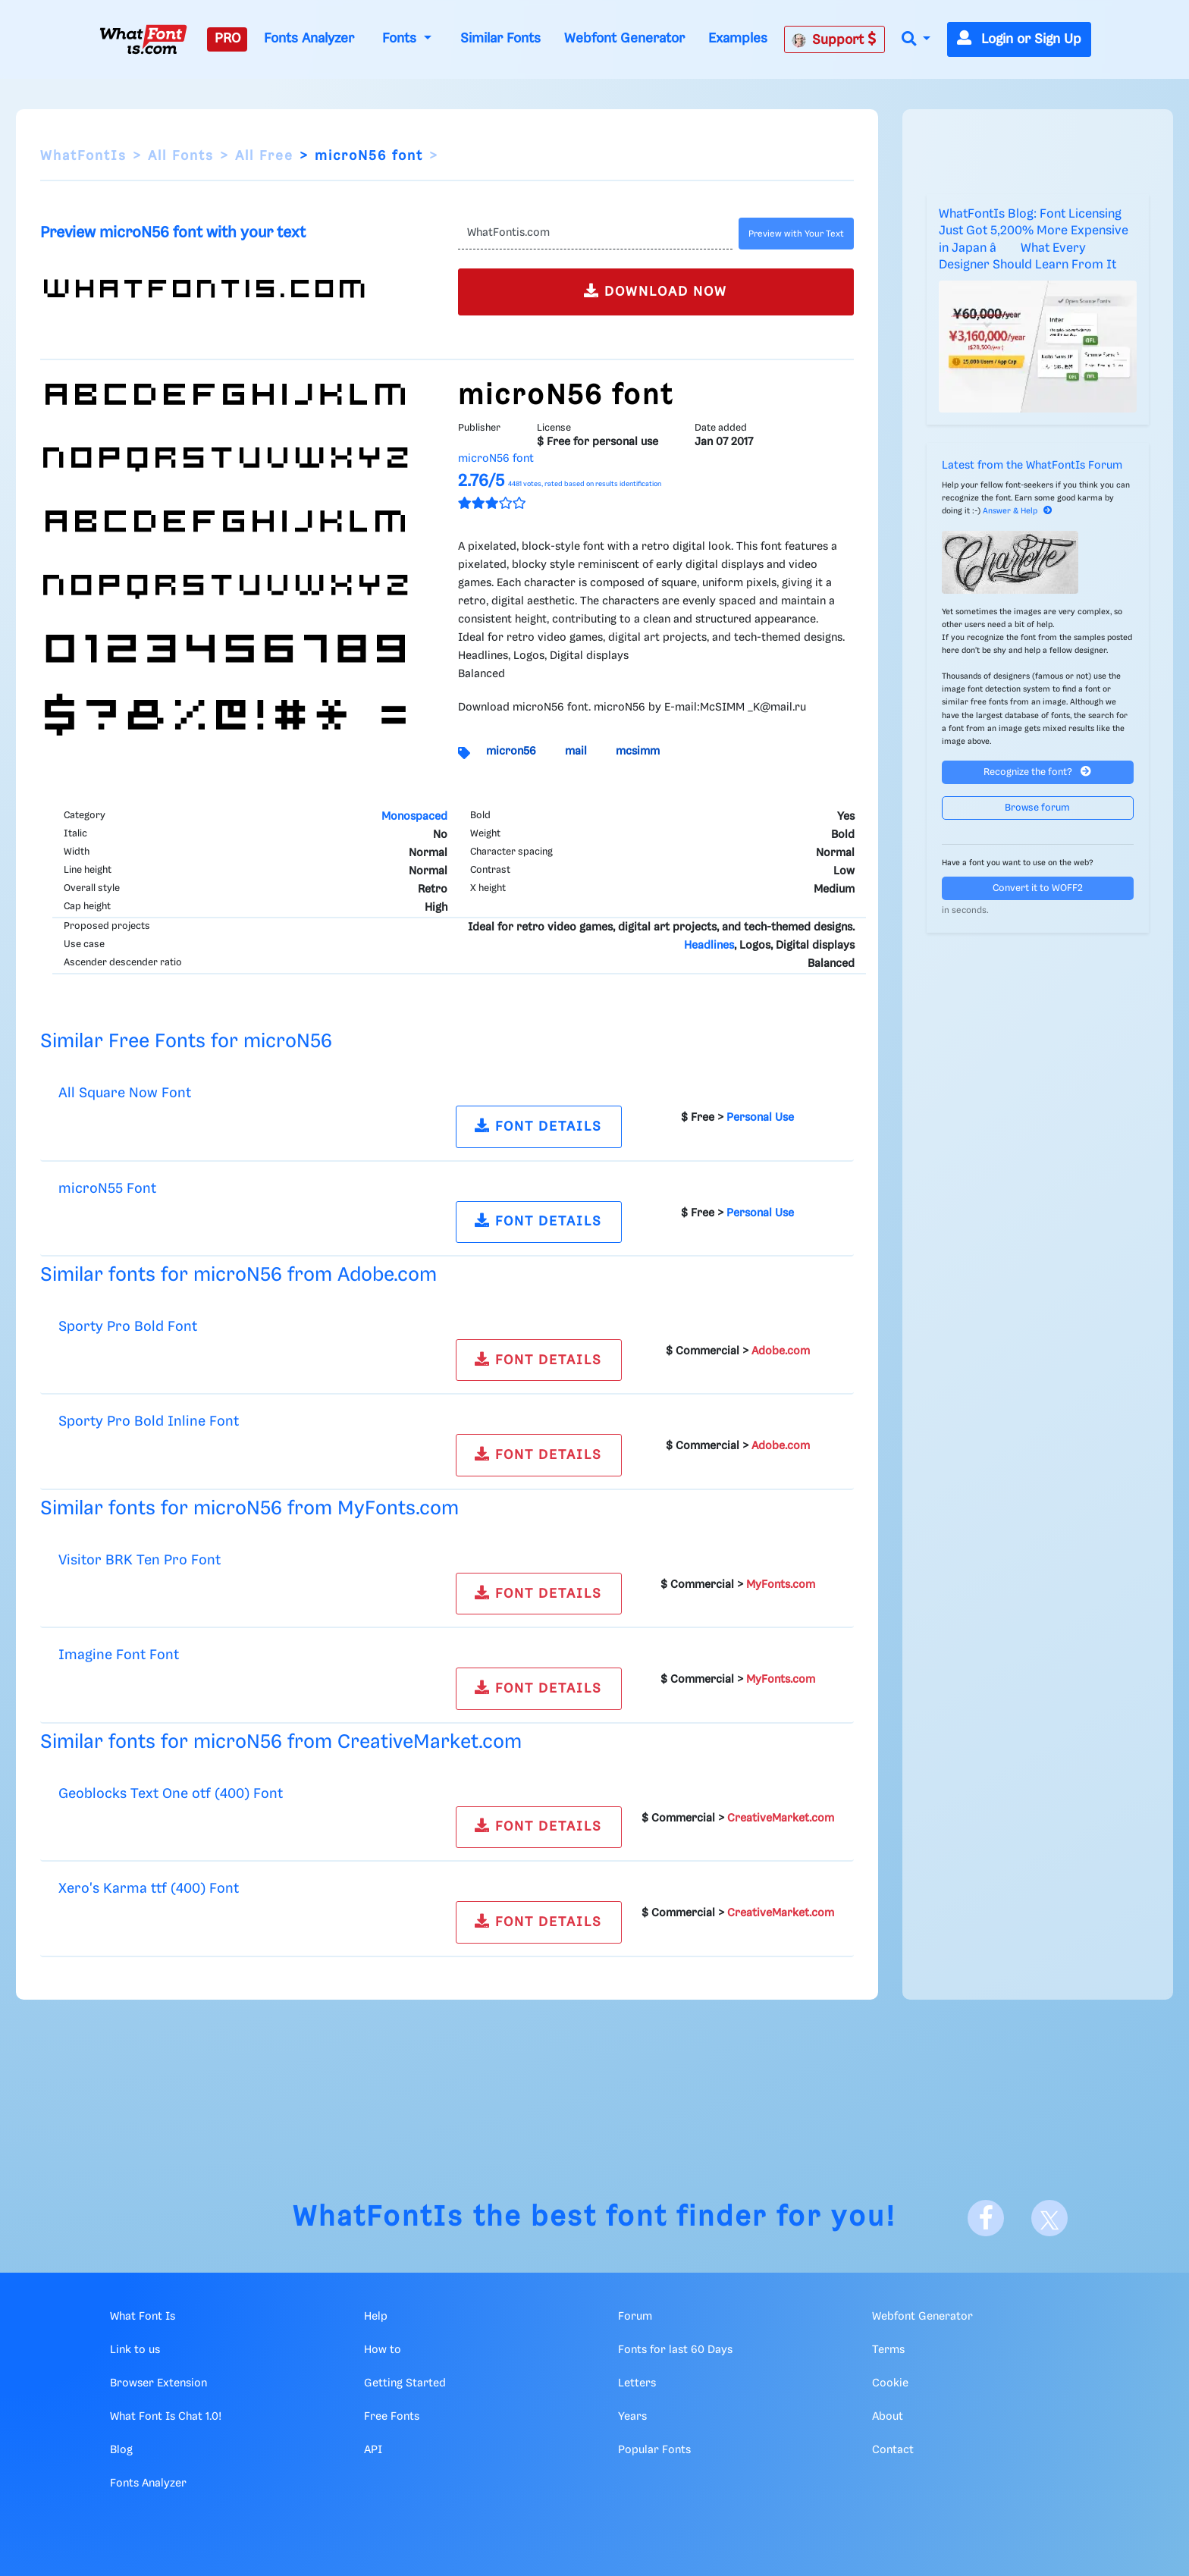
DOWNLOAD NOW (655, 291)
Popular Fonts (654, 2450)
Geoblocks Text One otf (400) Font (170, 1794)
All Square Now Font (124, 1093)
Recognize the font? (1037, 771)
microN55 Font (107, 1188)
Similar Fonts (500, 38)
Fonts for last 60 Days (675, 2350)
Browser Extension (158, 2383)
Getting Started (405, 2383)
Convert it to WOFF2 (1038, 888)
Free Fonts (391, 2417)
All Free (264, 156)
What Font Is (142, 2317)
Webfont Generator (624, 38)
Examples (737, 38)
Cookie (890, 2383)
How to (382, 2350)
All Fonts (181, 156)
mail (576, 751)
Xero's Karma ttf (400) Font (148, 1888)
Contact (893, 2450)
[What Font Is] (143, 39)
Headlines (709, 946)
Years (632, 2417)
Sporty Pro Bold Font (127, 1326)
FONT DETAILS (538, 1126)
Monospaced (414, 817)
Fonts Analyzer (309, 38)
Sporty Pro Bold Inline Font (148, 1421)
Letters (637, 2383)
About (887, 2417)
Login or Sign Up (1019, 39)
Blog (121, 2450)
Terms (888, 2350)
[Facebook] (986, 2218)
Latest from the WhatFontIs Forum (1032, 466)
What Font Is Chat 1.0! (165, 2417)
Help (375, 2317)
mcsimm (638, 751)
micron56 (511, 751)
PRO (227, 38)
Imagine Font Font (118, 1655)
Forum (635, 2317)
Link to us (135, 2350)
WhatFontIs (83, 156)
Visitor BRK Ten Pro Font (139, 1560)
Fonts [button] (401, 38)
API (373, 2450)
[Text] (595, 233)
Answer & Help (1018, 511)
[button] (916, 40)
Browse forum (1037, 808)
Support (834, 39)
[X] (1049, 2218)
